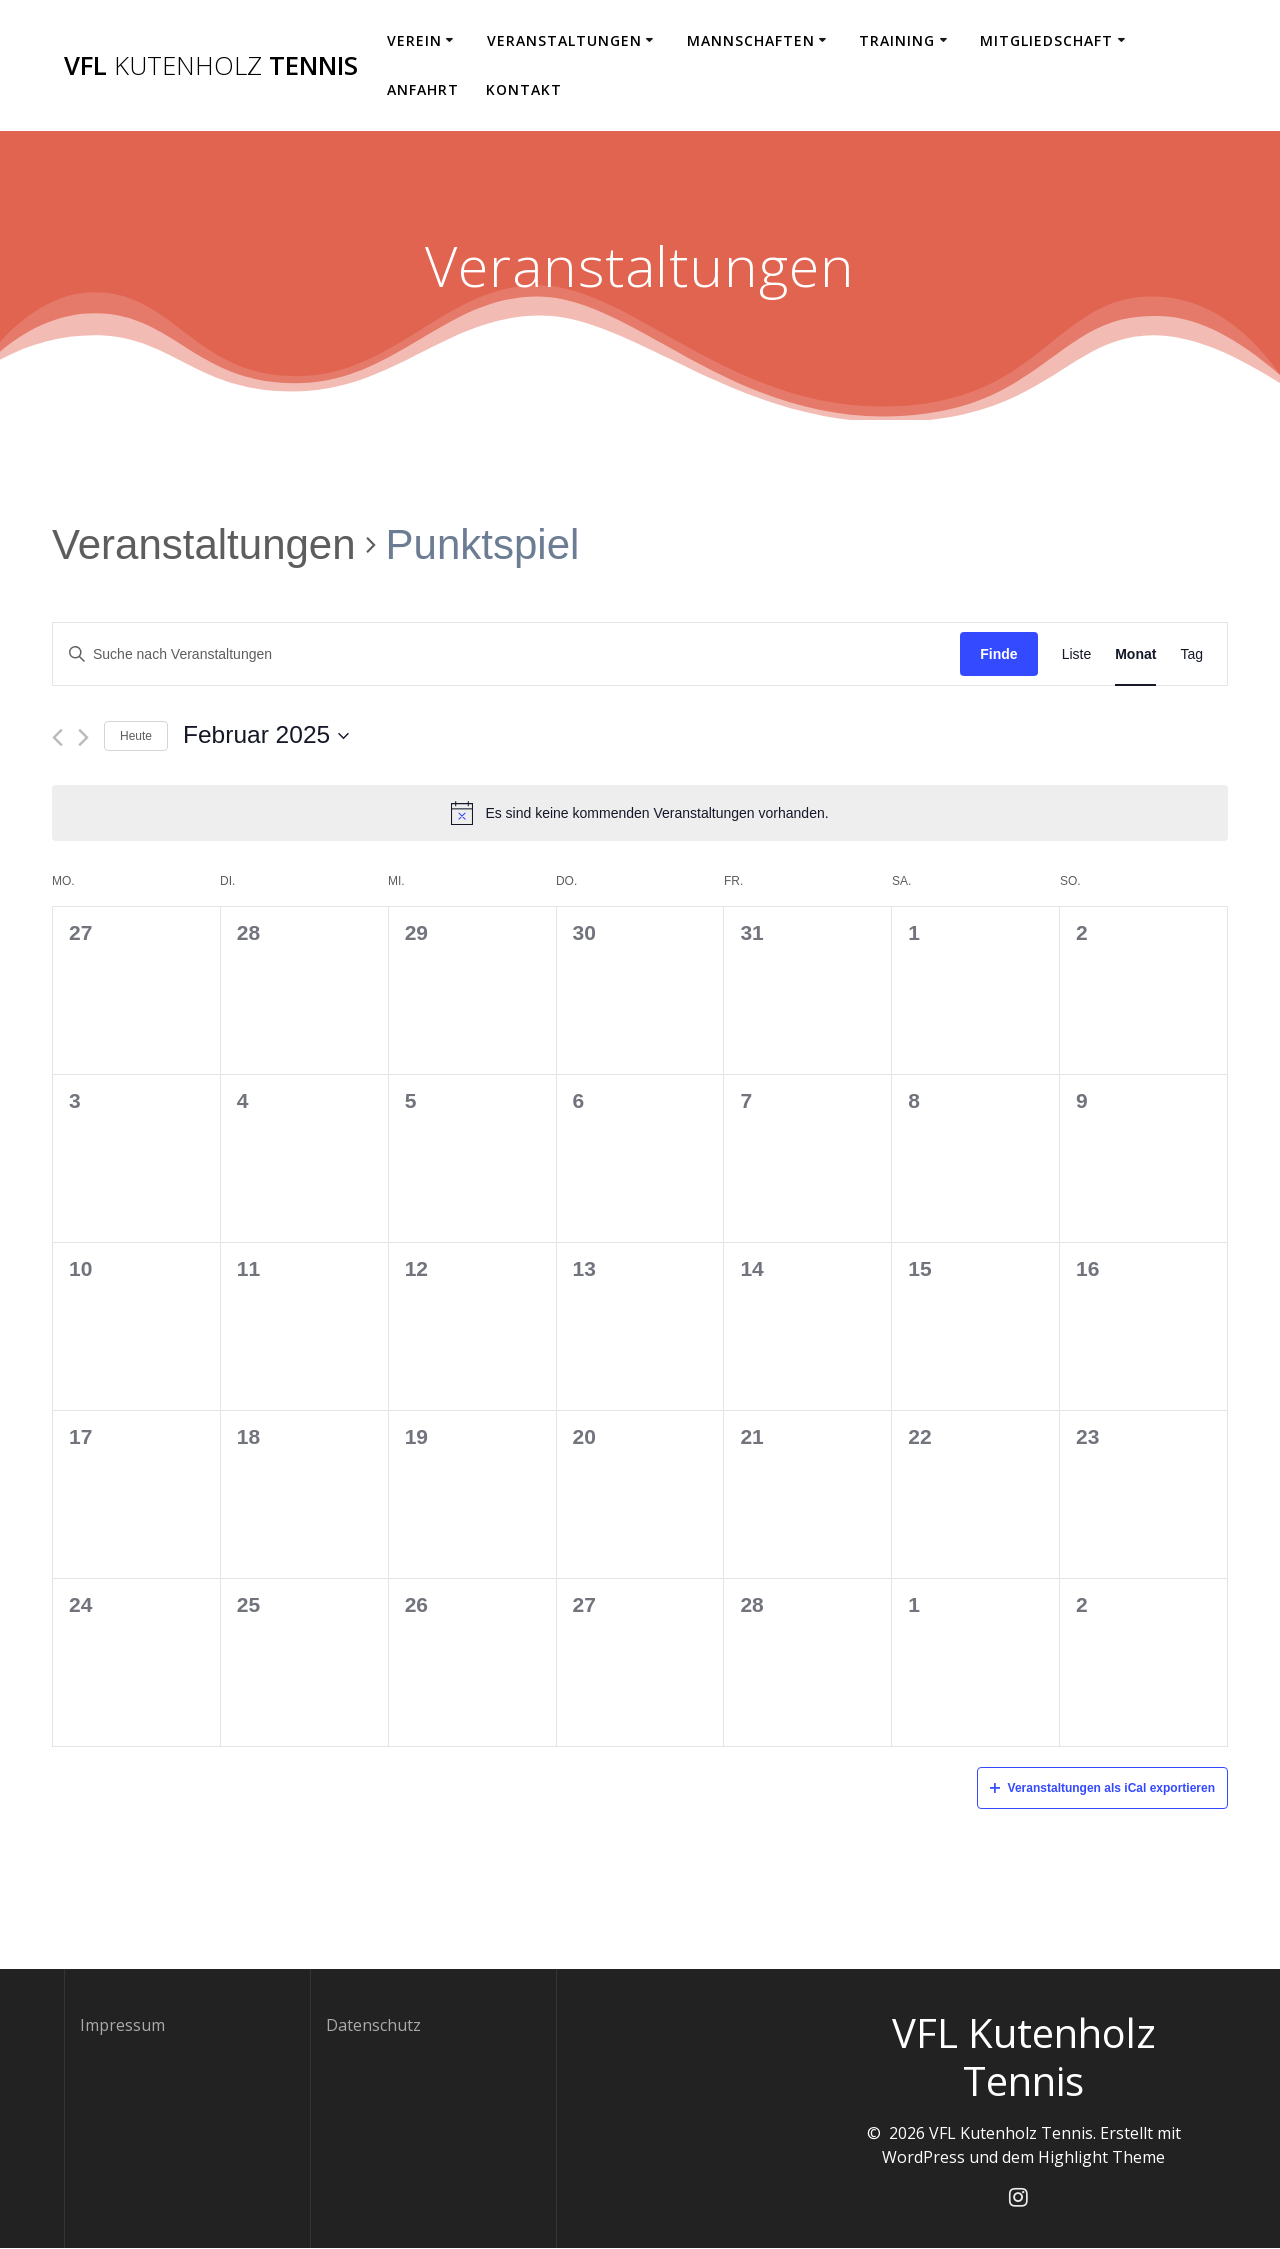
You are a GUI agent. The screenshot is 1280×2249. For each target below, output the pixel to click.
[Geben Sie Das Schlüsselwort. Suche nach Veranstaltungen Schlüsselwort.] (506, 654)
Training (897, 40)
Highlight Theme (1101, 2157)
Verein (414, 40)
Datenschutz (373, 2025)
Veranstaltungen (564, 40)
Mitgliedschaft (1046, 40)
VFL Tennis (211, 66)
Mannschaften (751, 40)
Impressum (122, 2025)
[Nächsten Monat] (83, 737)
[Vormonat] (57, 737)
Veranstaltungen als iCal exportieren (1102, 1788)
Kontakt (524, 89)
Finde (998, 654)
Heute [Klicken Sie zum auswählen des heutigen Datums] (136, 736)
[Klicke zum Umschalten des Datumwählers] (266, 735)
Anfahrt (423, 89)
